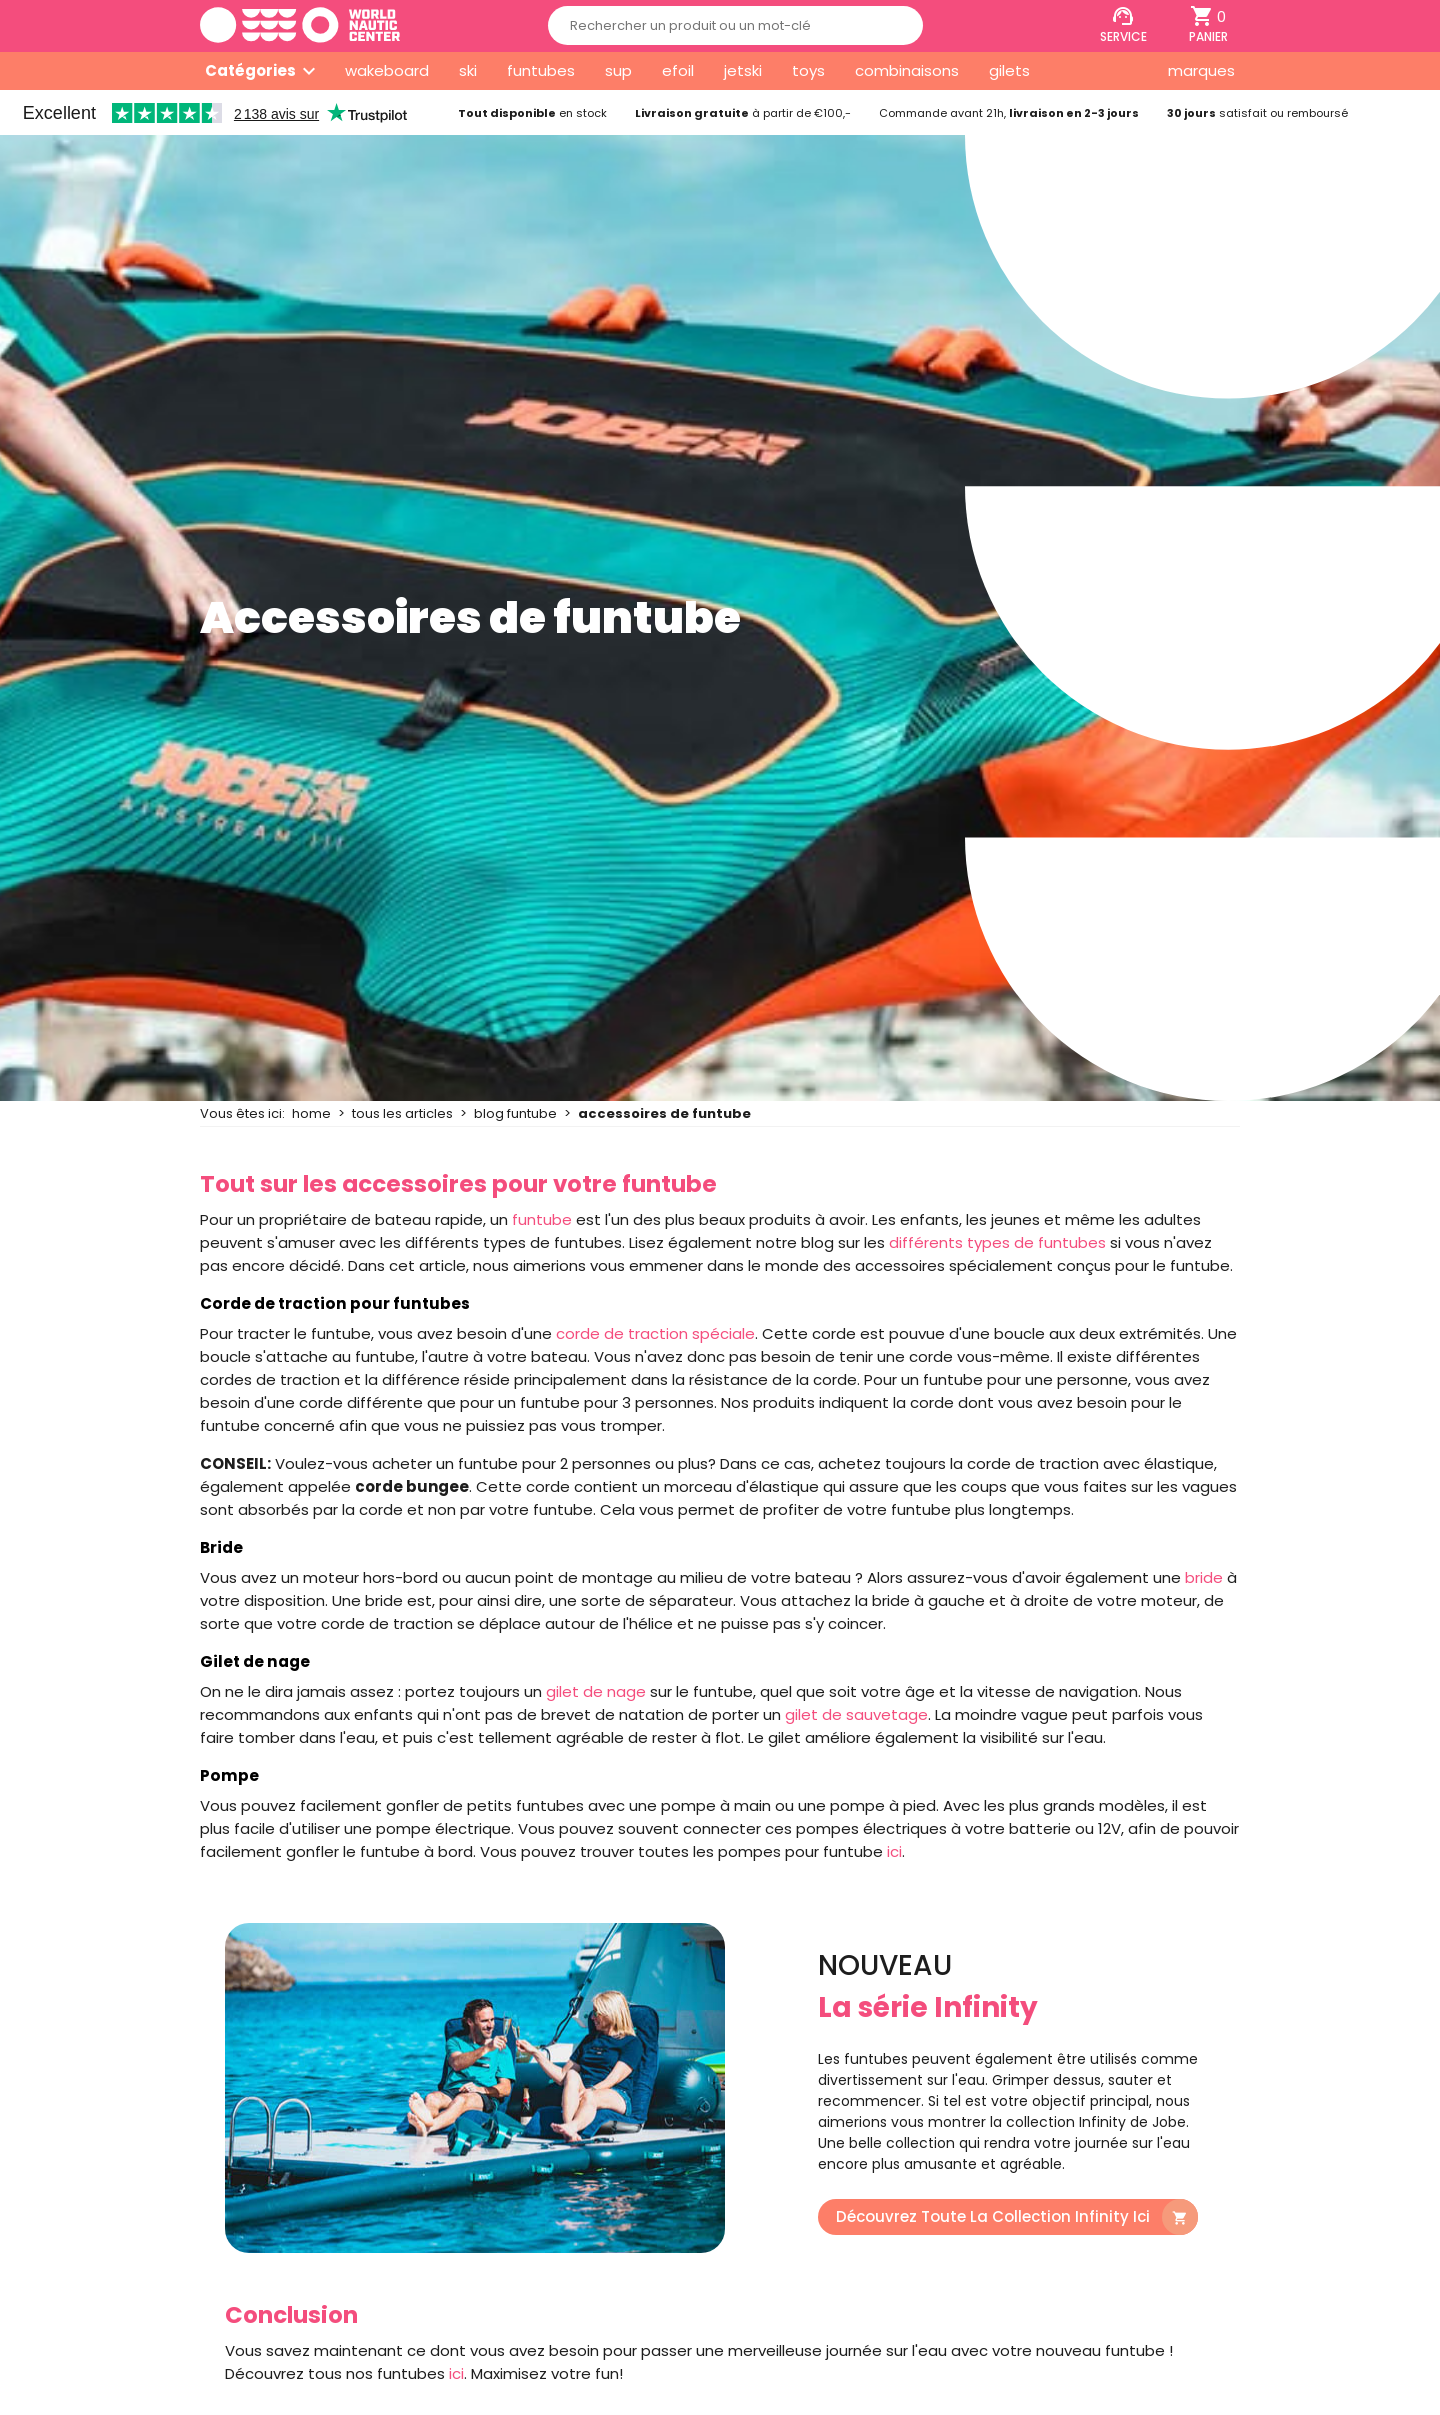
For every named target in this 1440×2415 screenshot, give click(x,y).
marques (1201, 70)
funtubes (541, 70)
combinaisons (907, 70)
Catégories (250, 70)
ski (468, 70)
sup (618, 70)
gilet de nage (596, 1691)
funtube (542, 1219)
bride (1204, 1577)
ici (894, 1851)
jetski (743, 70)
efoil (678, 70)
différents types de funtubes (997, 1242)
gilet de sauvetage (856, 1714)
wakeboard (387, 70)
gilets (1009, 70)
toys (808, 70)
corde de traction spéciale (655, 1333)
